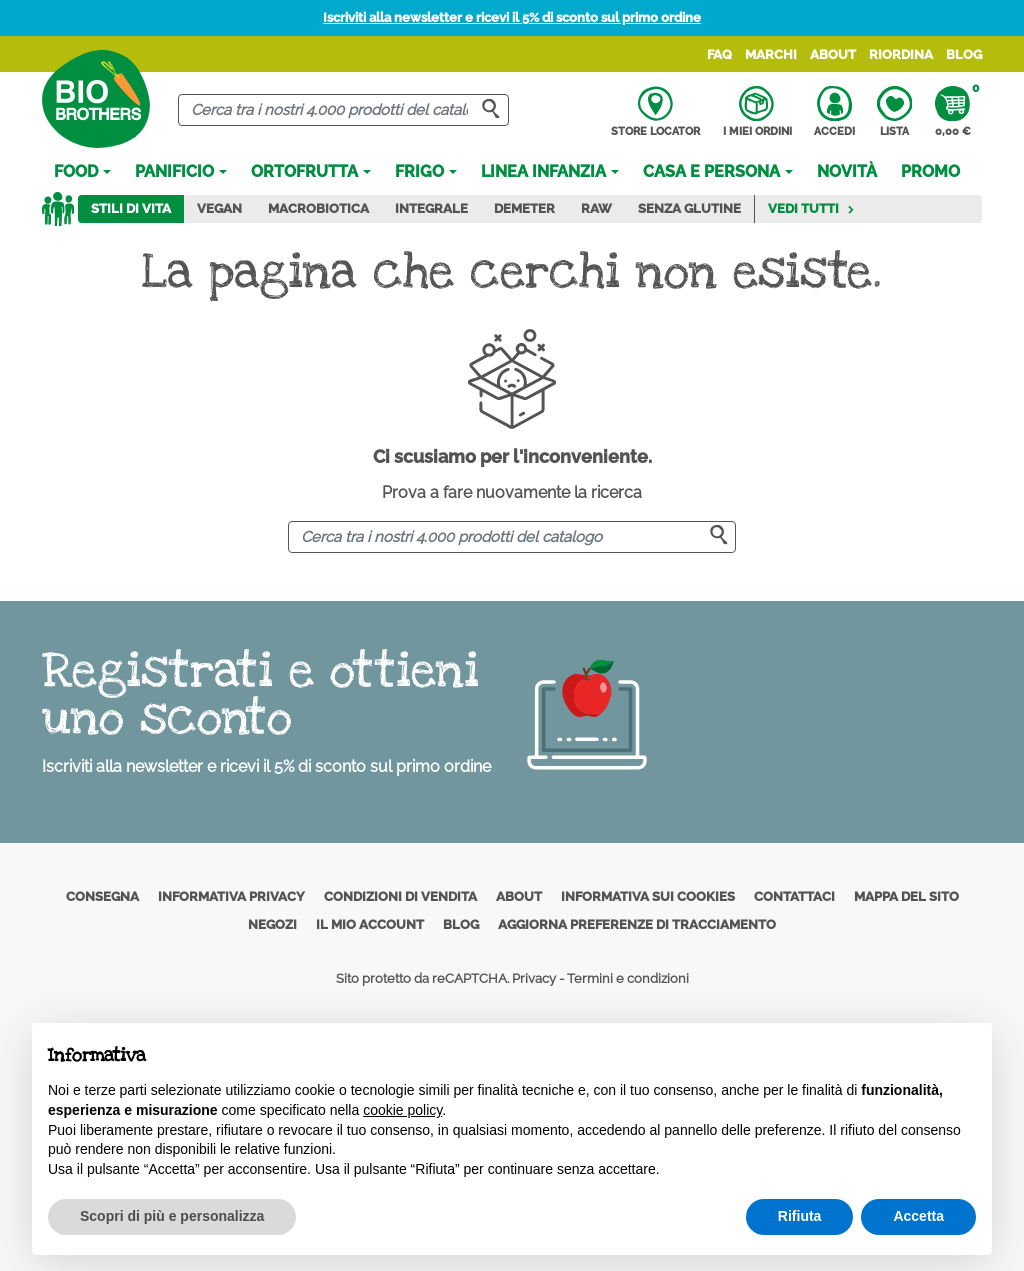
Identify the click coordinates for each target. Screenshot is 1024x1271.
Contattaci (794, 896)
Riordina (901, 54)
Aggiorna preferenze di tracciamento (637, 924)
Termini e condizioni (628, 978)
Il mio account (370, 924)
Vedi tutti (811, 208)
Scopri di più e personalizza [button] (172, 1216)
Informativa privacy (231, 896)
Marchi (771, 54)
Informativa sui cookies (648, 896)
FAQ (719, 54)
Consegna (102, 896)
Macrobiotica (318, 208)
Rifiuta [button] (800, 1216)
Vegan (219, 208)
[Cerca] (343, 110)
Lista (894, 112)
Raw (596, 208)
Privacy (534, 978)
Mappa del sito (906, 896)
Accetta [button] (918, 1216)
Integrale (431, 208)
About (833, 54)
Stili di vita (131, 208)
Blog (964, 54)
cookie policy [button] (402, 1110)
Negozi (272, 924)
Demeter (524, 208)
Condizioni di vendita (400, 896)
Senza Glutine (689, 208)
